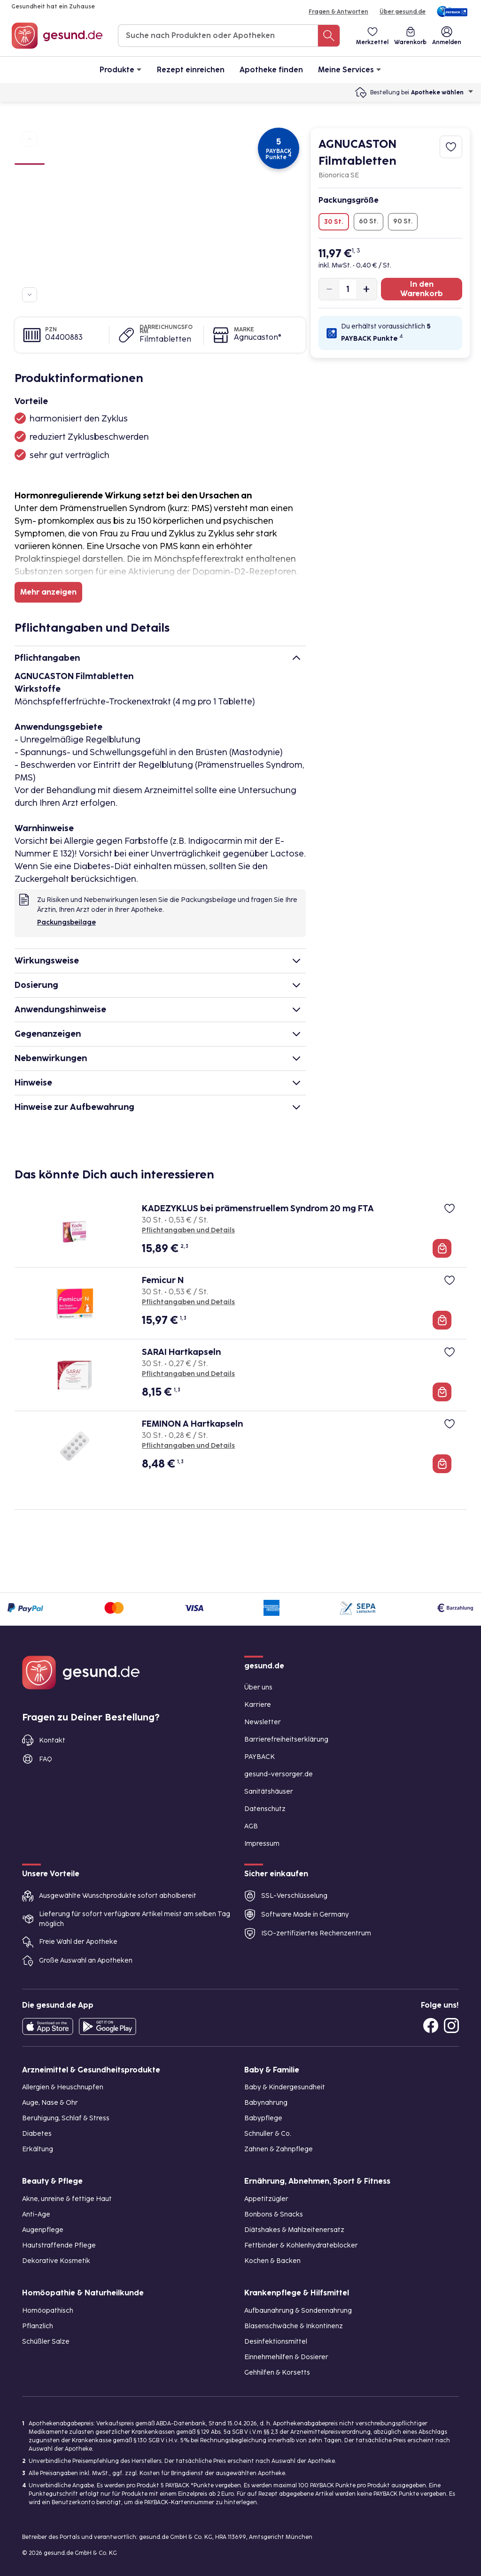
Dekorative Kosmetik (56, 2261)
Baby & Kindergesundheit (284, 2087)
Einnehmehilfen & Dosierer (286, 2357)
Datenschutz (265, 1809)
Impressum (261, 1844)
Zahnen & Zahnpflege (278, 2149)
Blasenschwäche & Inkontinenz (293, 2326)
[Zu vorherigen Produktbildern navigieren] (29, 138)
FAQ (45, 1759)
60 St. (368, 221)
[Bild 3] (30, 193)
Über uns (258, 1687)
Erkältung (37, 2149)
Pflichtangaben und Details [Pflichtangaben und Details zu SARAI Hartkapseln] (188, 1374)
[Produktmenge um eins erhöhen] (366, 289)
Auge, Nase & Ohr (50, 2103)
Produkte (121, 69)
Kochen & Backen (272, 2261)
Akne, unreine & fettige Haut (67, 2199)
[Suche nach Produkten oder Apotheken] (329, 35)
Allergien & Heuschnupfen (62, 2087)
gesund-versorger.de (278, 1774)
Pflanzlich (37, 2326)
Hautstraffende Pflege (59, 2245)
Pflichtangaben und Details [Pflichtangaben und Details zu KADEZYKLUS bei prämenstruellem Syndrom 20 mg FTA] (188, 1230)
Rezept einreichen (191, 69)
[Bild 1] (30, 158)
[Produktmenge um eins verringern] (329, 289)
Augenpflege (42, 2230)
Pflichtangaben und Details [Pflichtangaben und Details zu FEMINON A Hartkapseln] (188, 1446)
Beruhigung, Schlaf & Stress (65, 2118)
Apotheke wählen (442, 92)
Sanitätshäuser (268, 1792)
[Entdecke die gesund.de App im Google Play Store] (107, 2026)
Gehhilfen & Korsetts (277, 2373)
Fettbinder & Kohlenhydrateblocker (301, 2245)
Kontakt (52, 1740)
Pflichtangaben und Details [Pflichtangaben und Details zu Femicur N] (188, 1302)
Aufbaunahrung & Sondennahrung (298, 2311)
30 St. (333, 222)
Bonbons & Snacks (273, 2214)
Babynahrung (265, 2103)
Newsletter (262, 1722)
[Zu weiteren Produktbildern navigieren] (29, 294)
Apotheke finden (271, 69)
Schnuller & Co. (267, 2134)
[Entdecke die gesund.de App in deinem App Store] (47, 2026)
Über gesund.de (403, 11)
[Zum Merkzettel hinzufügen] (451, 147)
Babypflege (263, 2118)
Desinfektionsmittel (275, 2342)
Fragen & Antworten (338, 11)
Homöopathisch (47, 2311)
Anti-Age (36, 2214)
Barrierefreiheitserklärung (286, 1739)
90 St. (402, 221)
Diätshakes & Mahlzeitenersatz (294, 2230)
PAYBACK (259, 1757)
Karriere (257, 1705)
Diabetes (37, 2134)
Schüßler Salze (46, 2342)
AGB (251, 1826)
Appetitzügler (266, 2199)
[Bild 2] (30, 176)
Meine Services (349, 69)
